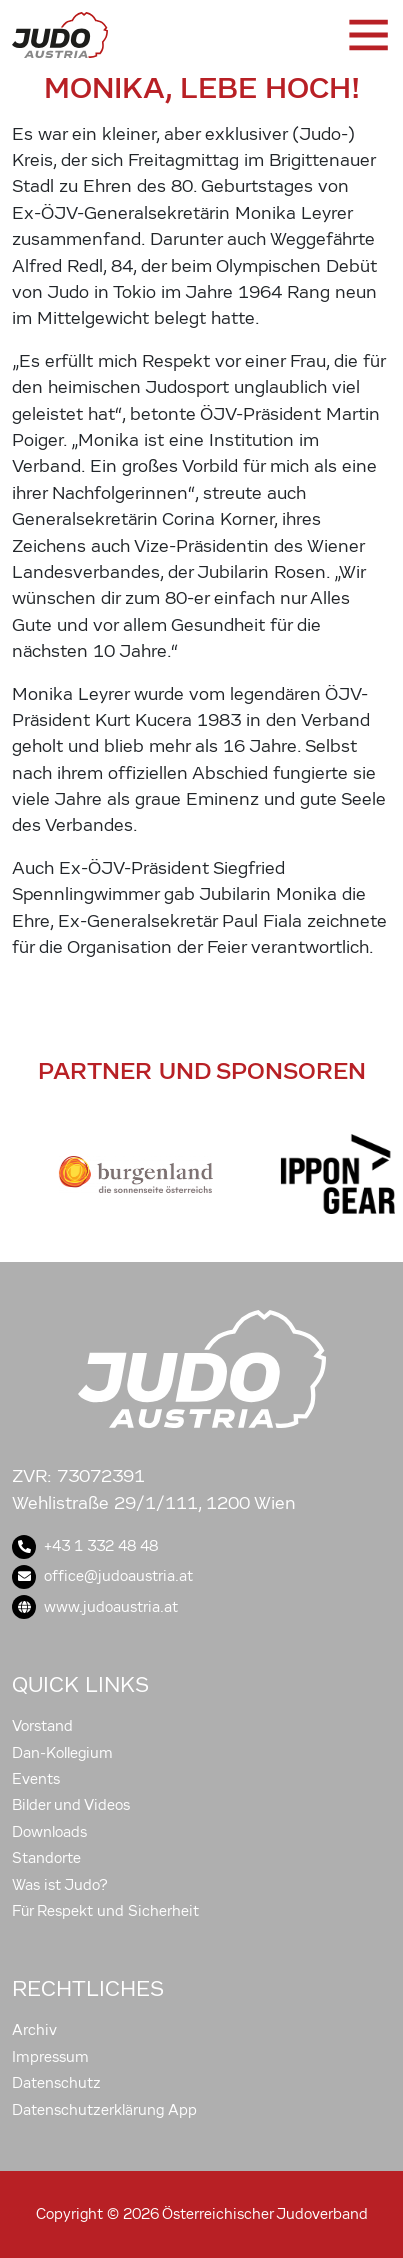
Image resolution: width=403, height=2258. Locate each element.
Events (36, 1779)
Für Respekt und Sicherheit (105, 1911)
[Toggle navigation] (367, 35)
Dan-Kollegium (62, 1753)
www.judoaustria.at (95, 1607)
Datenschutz (56, 2083)
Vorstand (42, 1726)
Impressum (50, 2057)
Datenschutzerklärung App (104, 2110)
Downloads (49, 1832)
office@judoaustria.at (102, 1576)
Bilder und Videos (71, 1805)
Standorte (46, 1858)
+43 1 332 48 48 (85, 1546)
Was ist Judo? (60, 1885)
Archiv (34, 2030)
